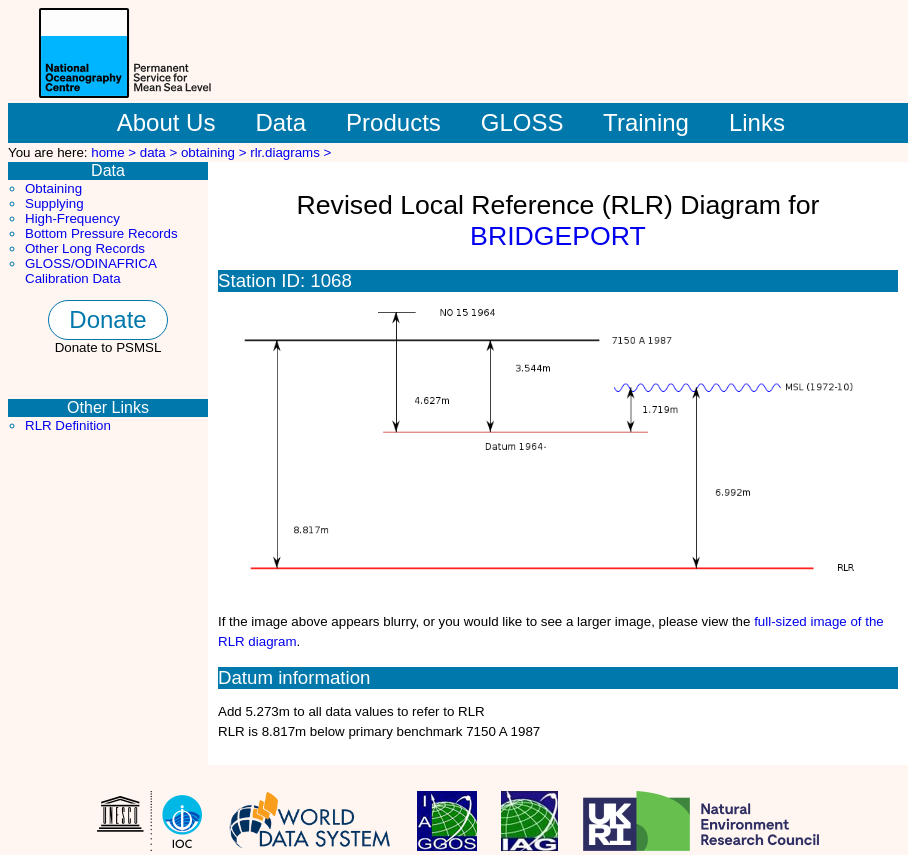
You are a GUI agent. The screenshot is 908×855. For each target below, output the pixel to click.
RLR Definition (68, 425)
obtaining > (215, 152)
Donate (107, 319)
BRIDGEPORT (558, 236)
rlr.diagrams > (290, 152)
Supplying (54, 203)
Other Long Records (85, 248)
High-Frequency (72, 218)
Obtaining (53, 188)
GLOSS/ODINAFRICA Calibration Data (90, 271)
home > (115, 152)
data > (160, 152)
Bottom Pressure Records (101, 233)
